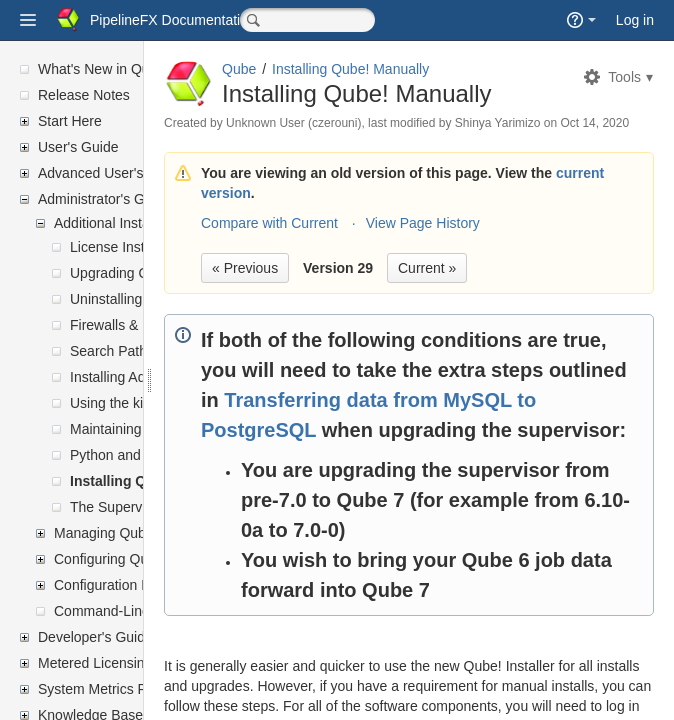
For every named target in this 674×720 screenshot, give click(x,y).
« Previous (401, 303)
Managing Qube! (106, 533)
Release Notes (84, 95)
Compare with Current (425, 258)
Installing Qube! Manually (155, 481)
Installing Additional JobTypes (162, 377)
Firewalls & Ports (122, 325)
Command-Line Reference (136, 611)
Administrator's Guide (104, 199)
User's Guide (78, 147)
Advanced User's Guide (111, 173)
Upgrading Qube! (123, 273)
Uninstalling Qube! (127, 299)
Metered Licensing (95, 663)
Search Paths (112, 351)
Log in (635, 20)
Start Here (70, 121)
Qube (395, 69)
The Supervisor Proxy (137, 507)
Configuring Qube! (111, 559)
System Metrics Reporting (118, 689)
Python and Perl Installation (155, 455)
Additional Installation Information (157, 223)
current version (509, 228)
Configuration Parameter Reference (164, 585)
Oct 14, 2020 (420, 158)
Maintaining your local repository (170, 429)
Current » (583, 303)
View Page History (579, 258)
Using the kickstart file (138, 403)
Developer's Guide (95, 637)
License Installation (129, 247)
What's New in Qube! (103, 69)
